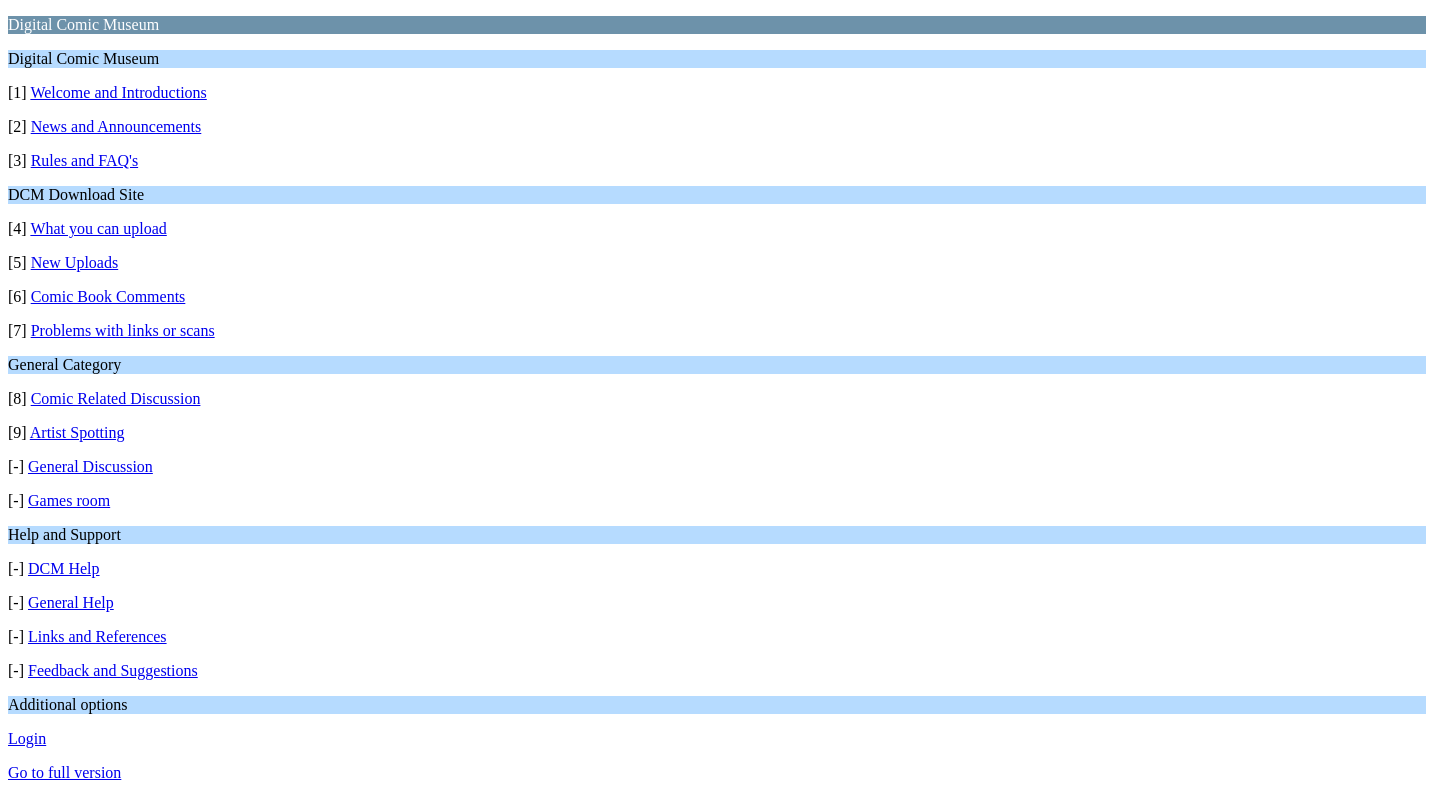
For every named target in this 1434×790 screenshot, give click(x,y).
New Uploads (75, 262)
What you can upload (98, 228)
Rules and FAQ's (84, 160)
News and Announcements (116, 126)
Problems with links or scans (123, 330)
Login (27, 738)
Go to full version (64, 772)
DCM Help (64, 568)
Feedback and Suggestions (113, 670)
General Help (71, 602)
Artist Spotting (77, 432)
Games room (69, 500)
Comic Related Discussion (116, 398)
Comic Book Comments (108, 296)
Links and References (97, 636)
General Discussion (90, 466)
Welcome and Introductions (118, 92)
